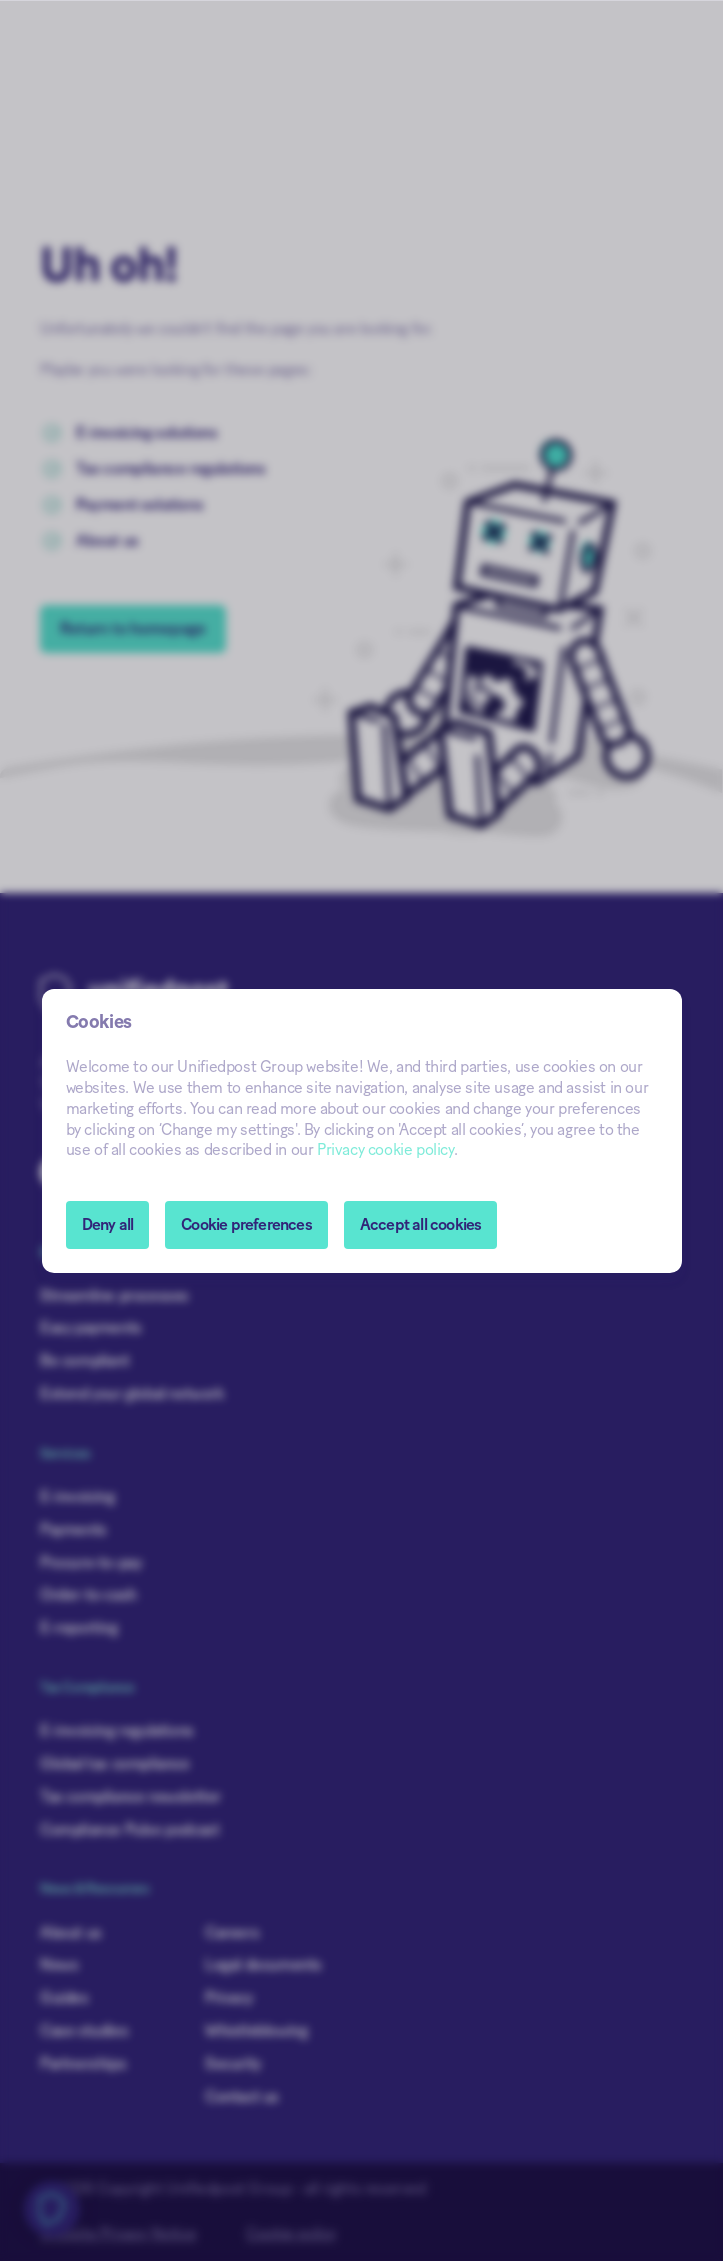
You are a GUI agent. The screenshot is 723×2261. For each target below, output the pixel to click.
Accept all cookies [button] (421, 1225)
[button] (246, 1225)
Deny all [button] (108, 1225)
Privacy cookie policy (385, 1150)
